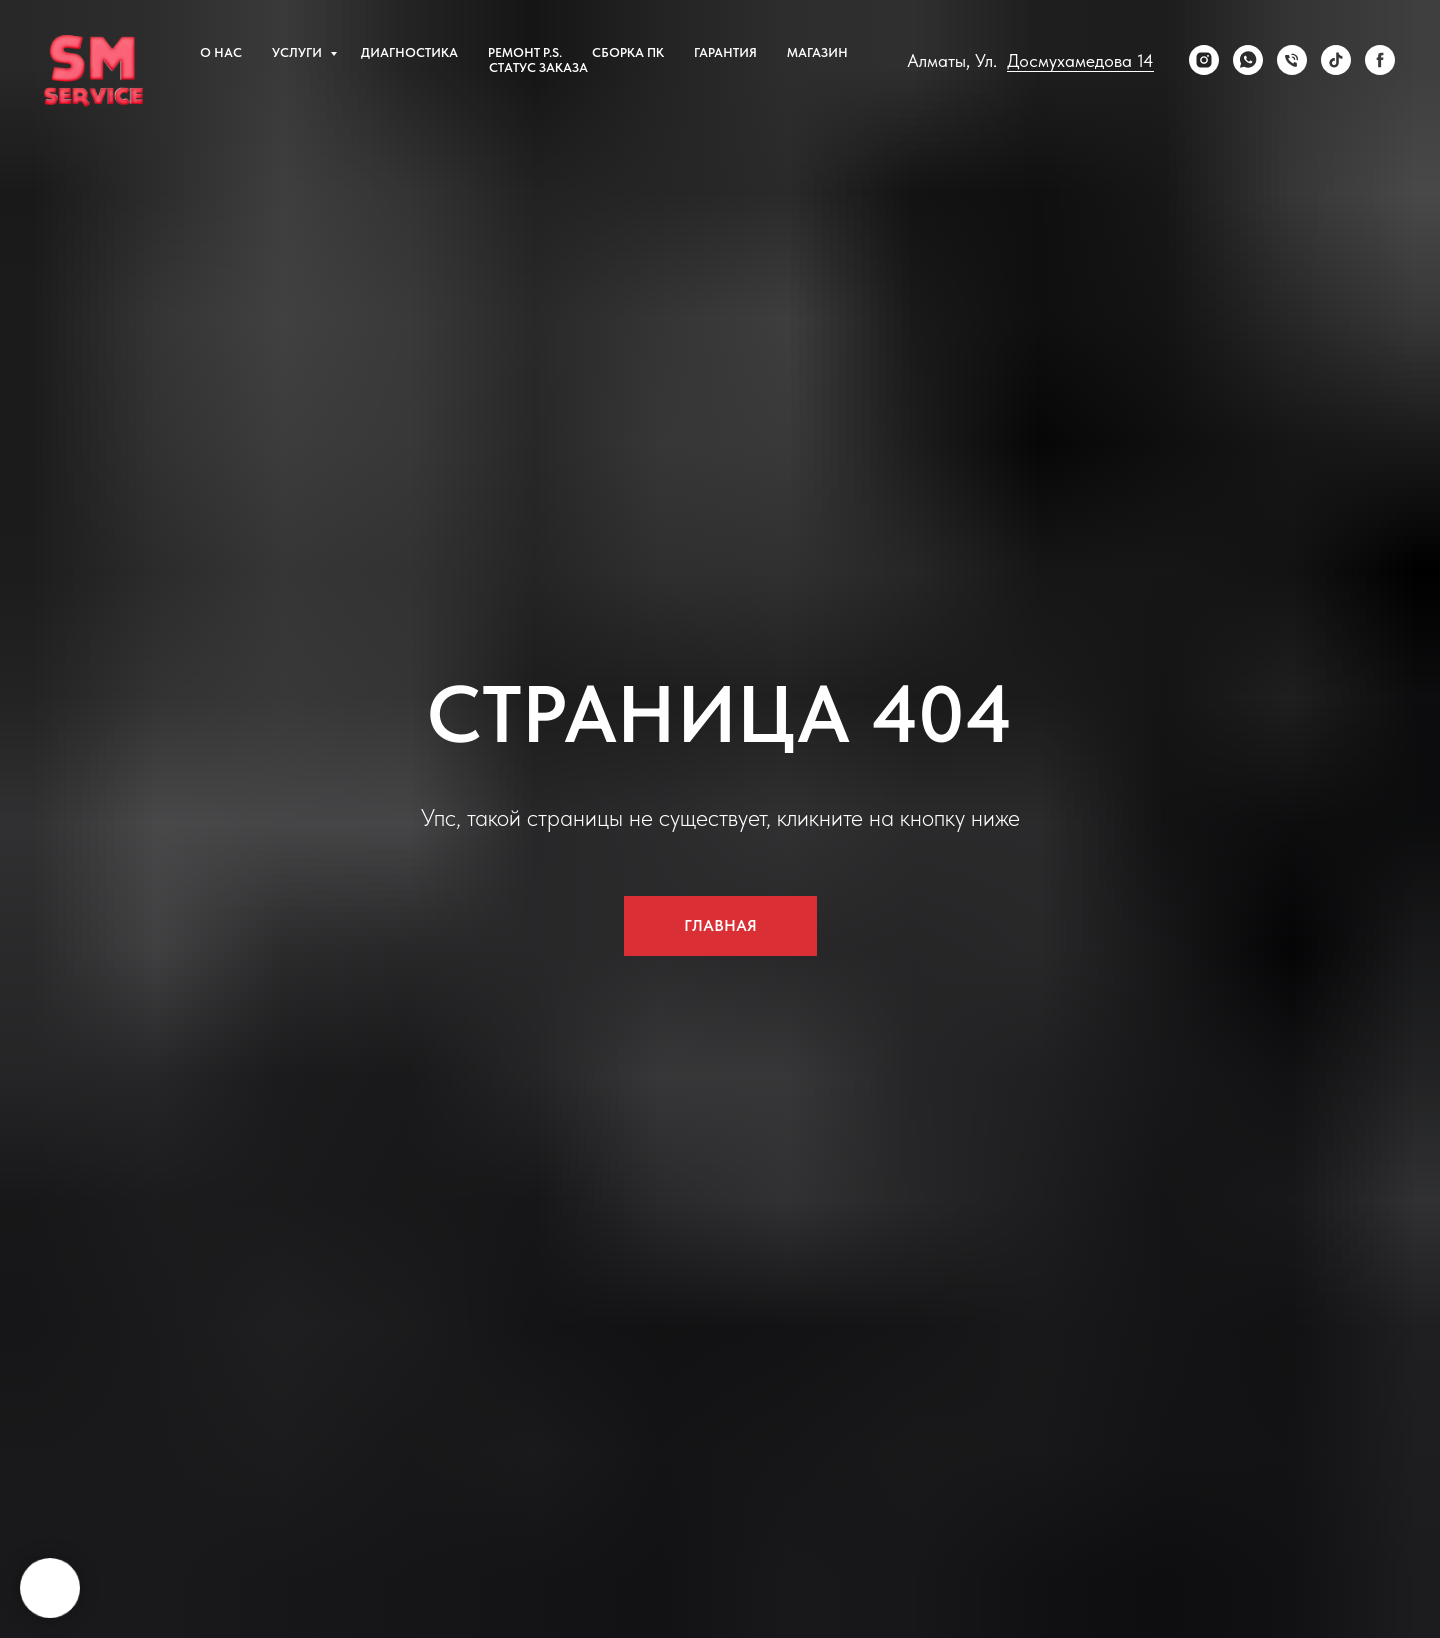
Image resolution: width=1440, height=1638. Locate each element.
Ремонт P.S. (525, 52)
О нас (221, 52)
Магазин (817, 52)
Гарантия (725, 52)
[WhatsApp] (1248, 60)
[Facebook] (1380, 60)
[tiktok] (1336, 60)
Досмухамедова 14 (1080, 60)
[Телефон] (1292, 60)
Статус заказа (538, 67)
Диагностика (409, 52)
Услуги (298, 52)
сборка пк (628, 52)
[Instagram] (1204, 60)
